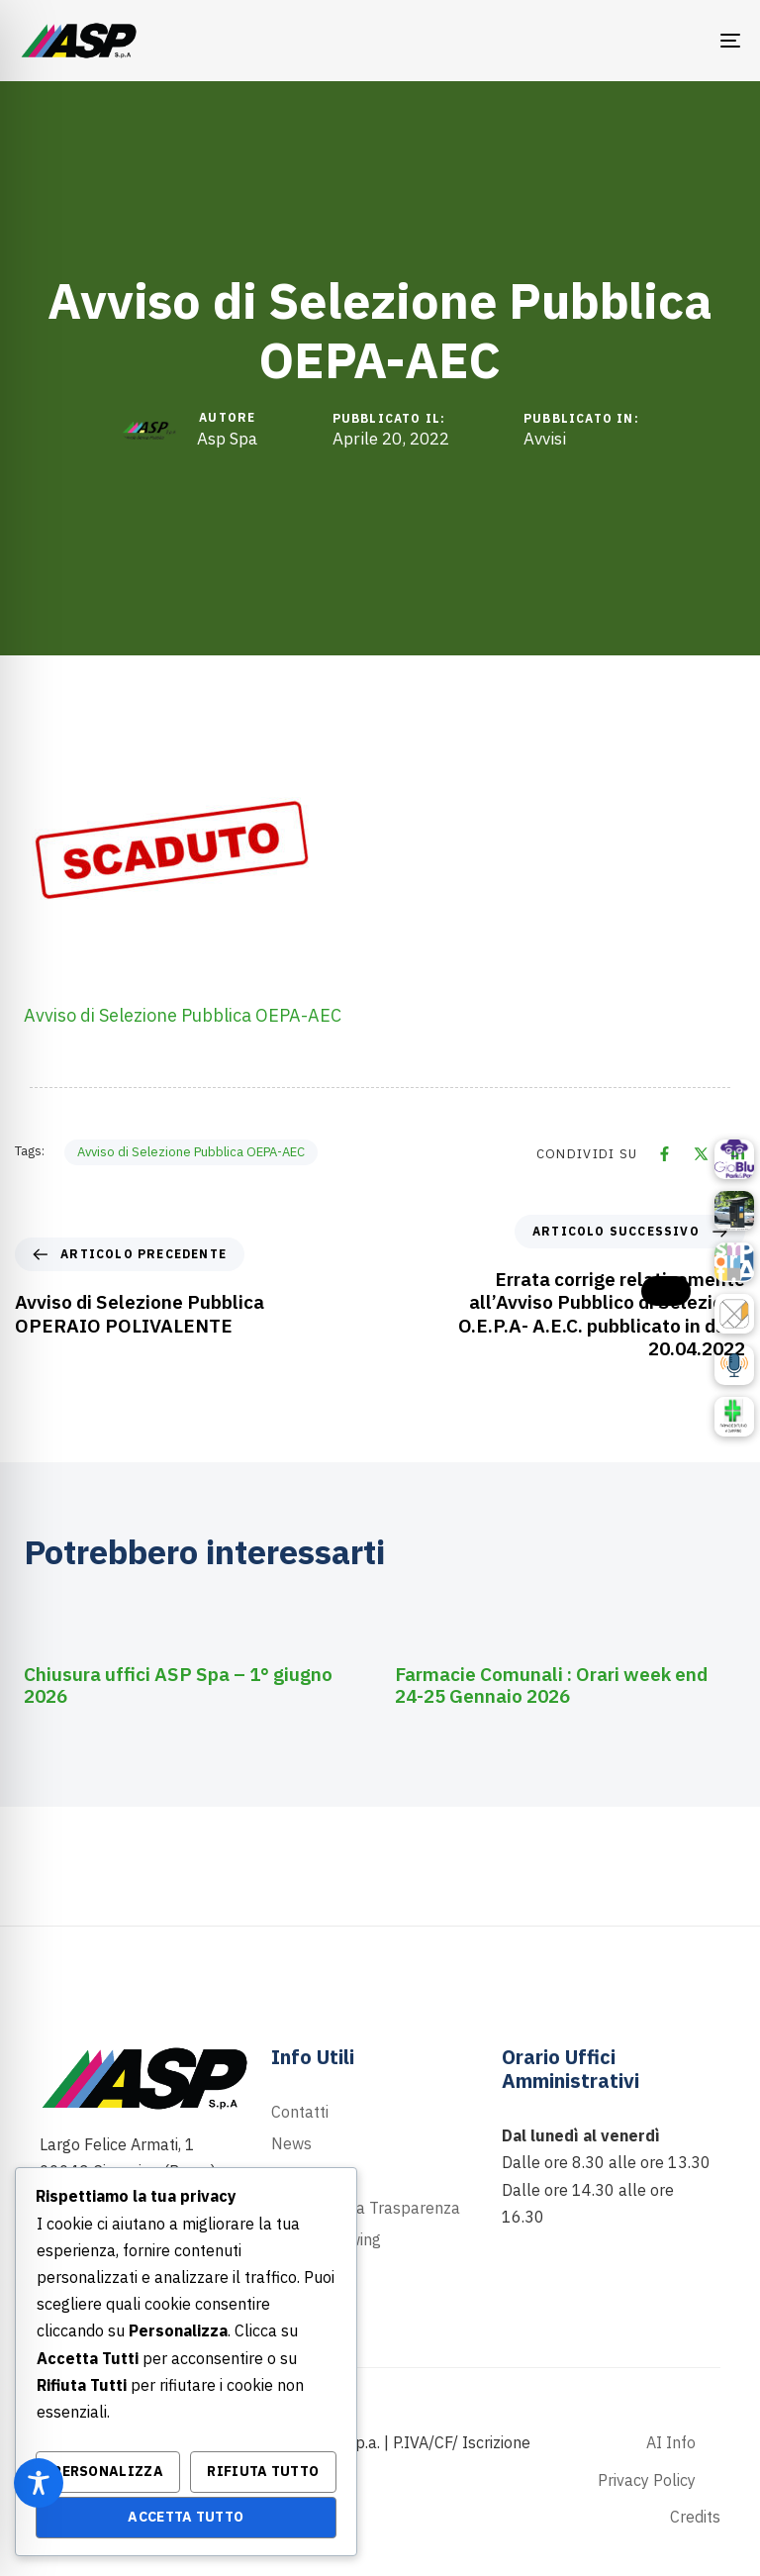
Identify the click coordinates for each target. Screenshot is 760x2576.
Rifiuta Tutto (263, 2471)
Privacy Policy (647, 2480)
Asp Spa (227, 438)
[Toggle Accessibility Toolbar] (38, 2483)
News (291, 2143)
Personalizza (107, 2471)
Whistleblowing (326, 2239)
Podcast (300, 2176)
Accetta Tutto (185, 2517)
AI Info (671, 2442)
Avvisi (544, 439)
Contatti (300, 2112)
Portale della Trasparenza (365, 2208)
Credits (695, 2516)
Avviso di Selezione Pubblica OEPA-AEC (182, 1015)
